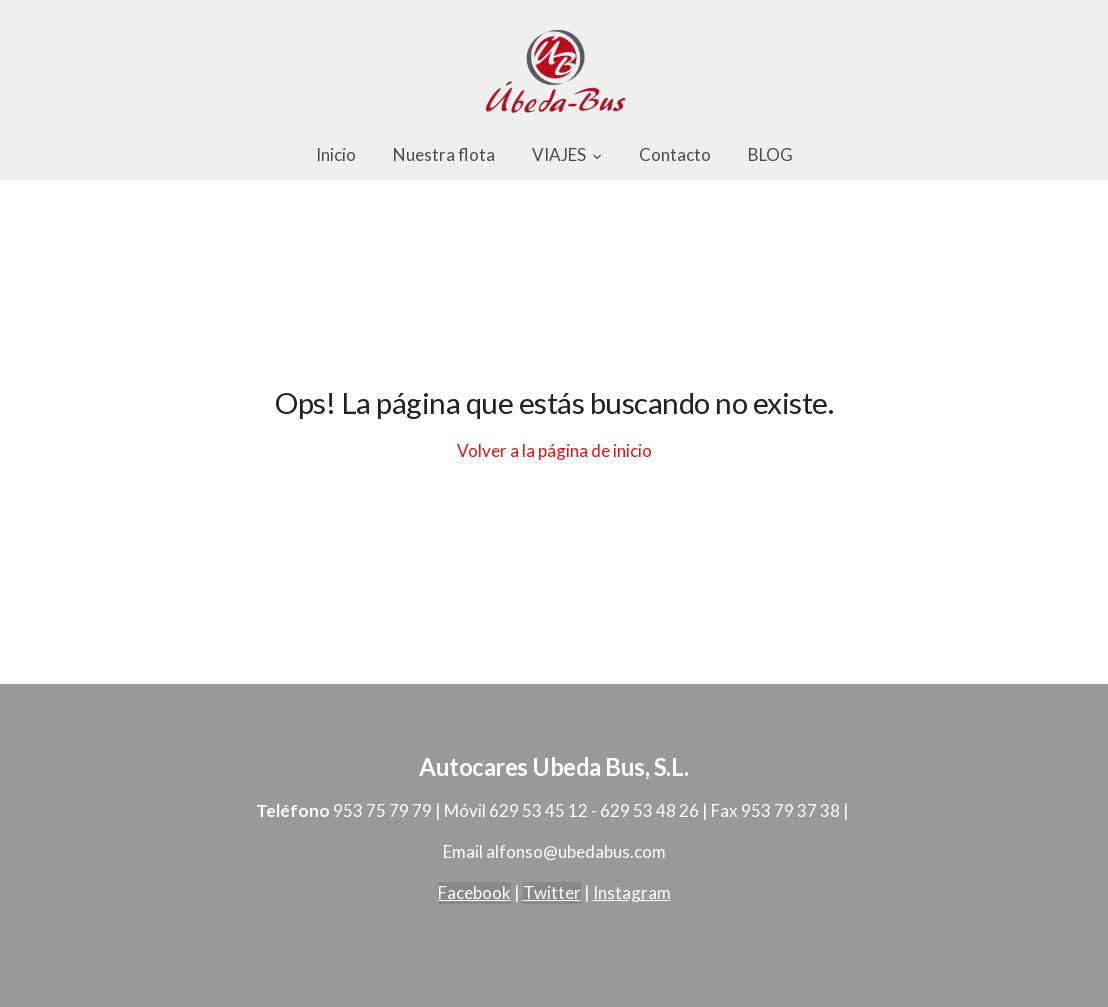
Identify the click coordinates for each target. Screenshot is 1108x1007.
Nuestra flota (444, 154)
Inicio (336, 154)
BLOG (770, 154)
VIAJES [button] (567, 154)
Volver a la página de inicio (554, 450)
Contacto (675, 154)
